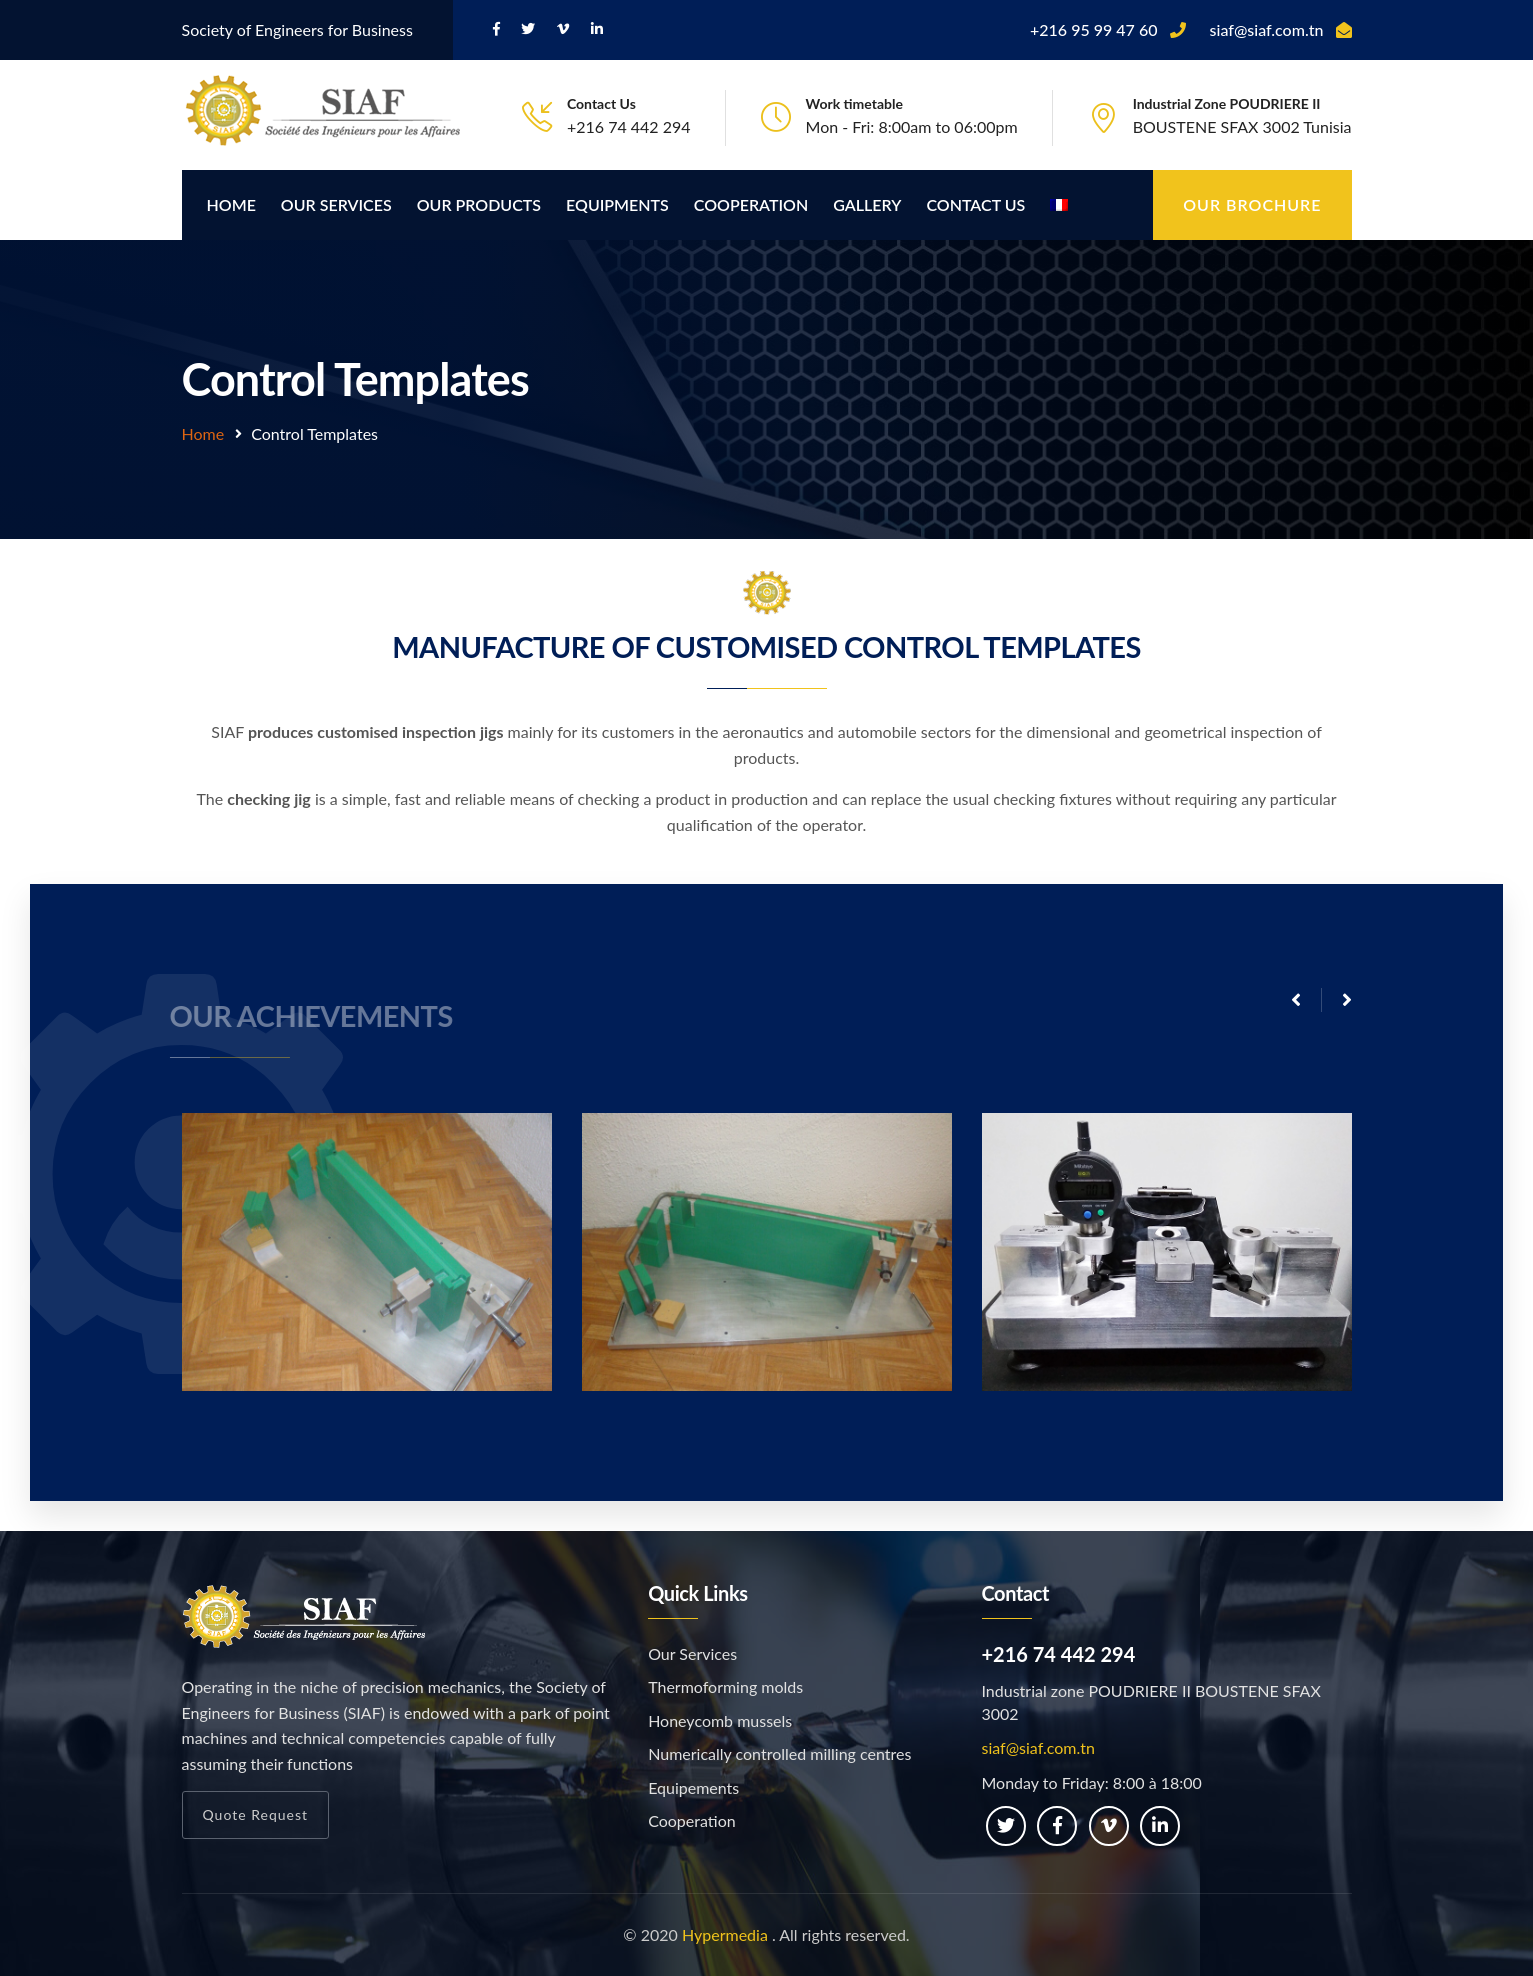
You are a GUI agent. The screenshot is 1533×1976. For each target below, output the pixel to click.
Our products (479, 204)
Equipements (693, 1787)
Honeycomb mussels (720, 1720)
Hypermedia (725, 1934)
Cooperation (751, 204)
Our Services (336, 204)
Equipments (617, 204)
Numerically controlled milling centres (779, 1753)
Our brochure (1252, 204)
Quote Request (256, 1814)
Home (231, 204)
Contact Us (975, 204)
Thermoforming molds (725, 1686)
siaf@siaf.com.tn (1038, 1747)
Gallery (867, 204)
